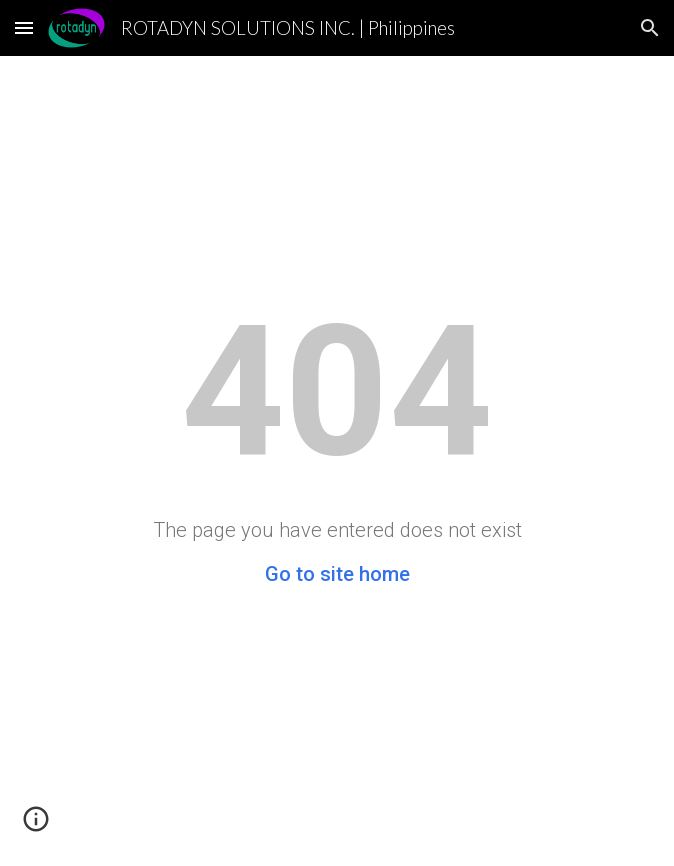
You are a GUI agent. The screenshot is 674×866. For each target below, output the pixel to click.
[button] (24, 27)
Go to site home (337, 574)
